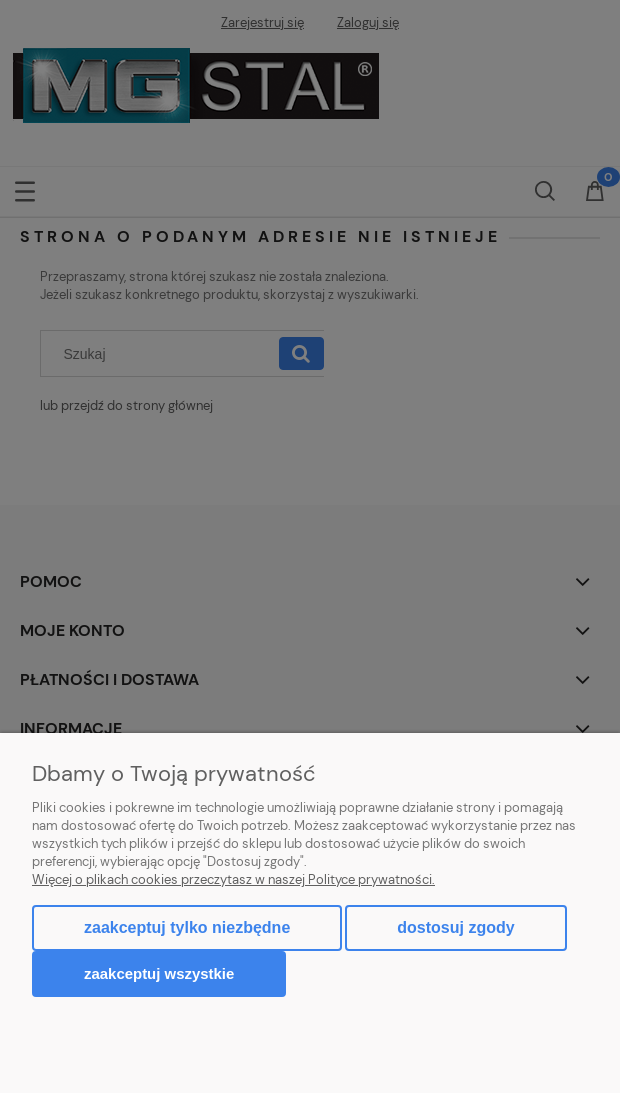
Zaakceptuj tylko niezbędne (187, 927)
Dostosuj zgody (455, 927)
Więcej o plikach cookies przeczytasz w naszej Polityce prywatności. (233, 879)
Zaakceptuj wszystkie (159, 973)
